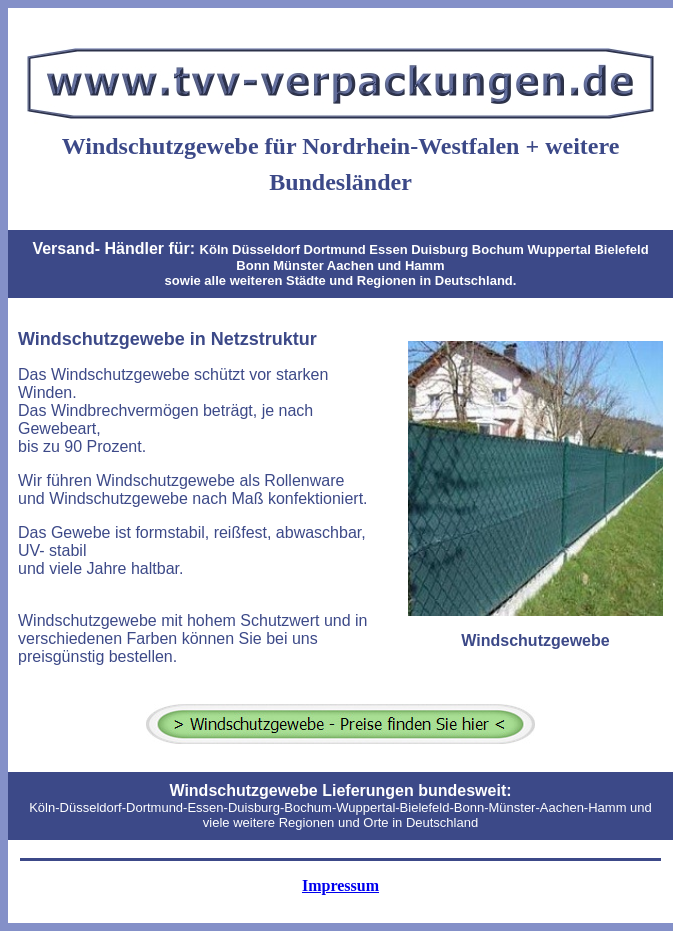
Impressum (340, 885)
